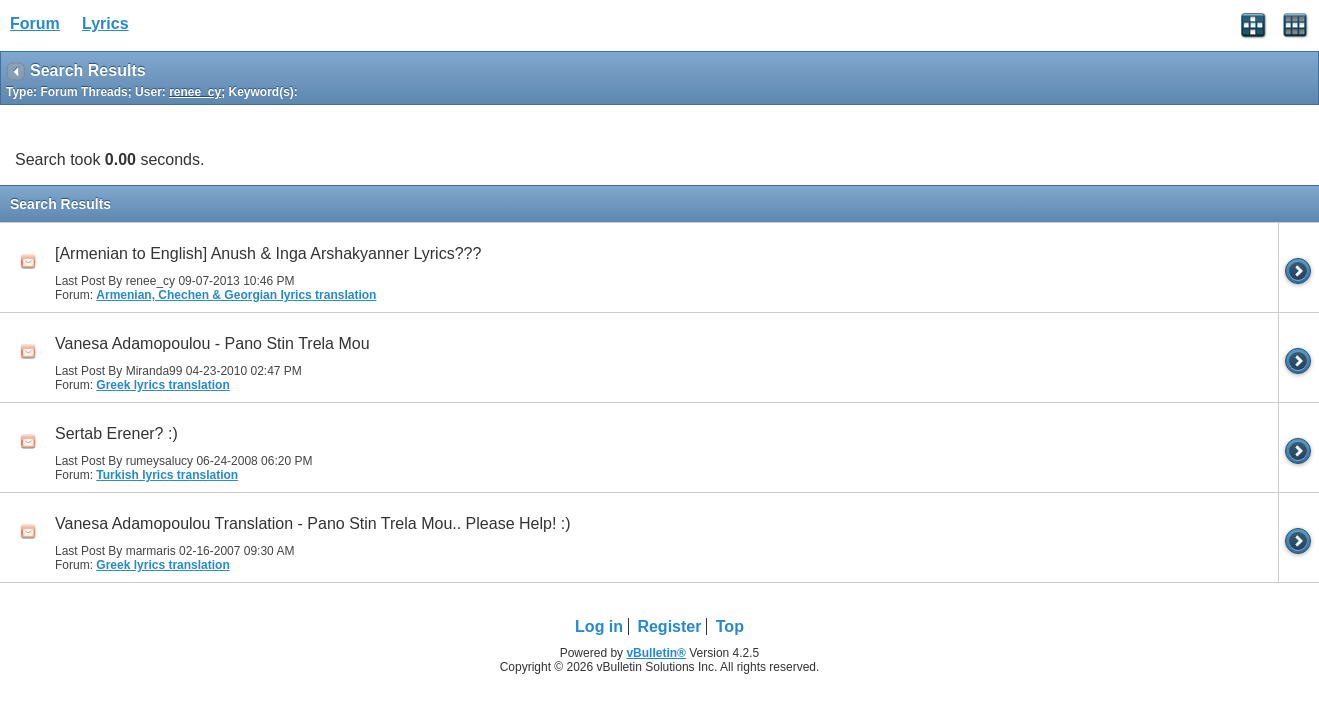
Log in (599, 626)
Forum (35, 23)
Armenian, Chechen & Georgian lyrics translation (236, 295)
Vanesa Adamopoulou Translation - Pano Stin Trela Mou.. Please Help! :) (313, 523)
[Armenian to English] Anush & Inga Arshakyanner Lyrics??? (268, 253)
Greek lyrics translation (162, 385)
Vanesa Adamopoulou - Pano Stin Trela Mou (212, 343)
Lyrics (105, 23)
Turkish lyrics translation (167, 475)
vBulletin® (656, 653)
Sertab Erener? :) (116, 433)
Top (730, 626)
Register (669, 626)
